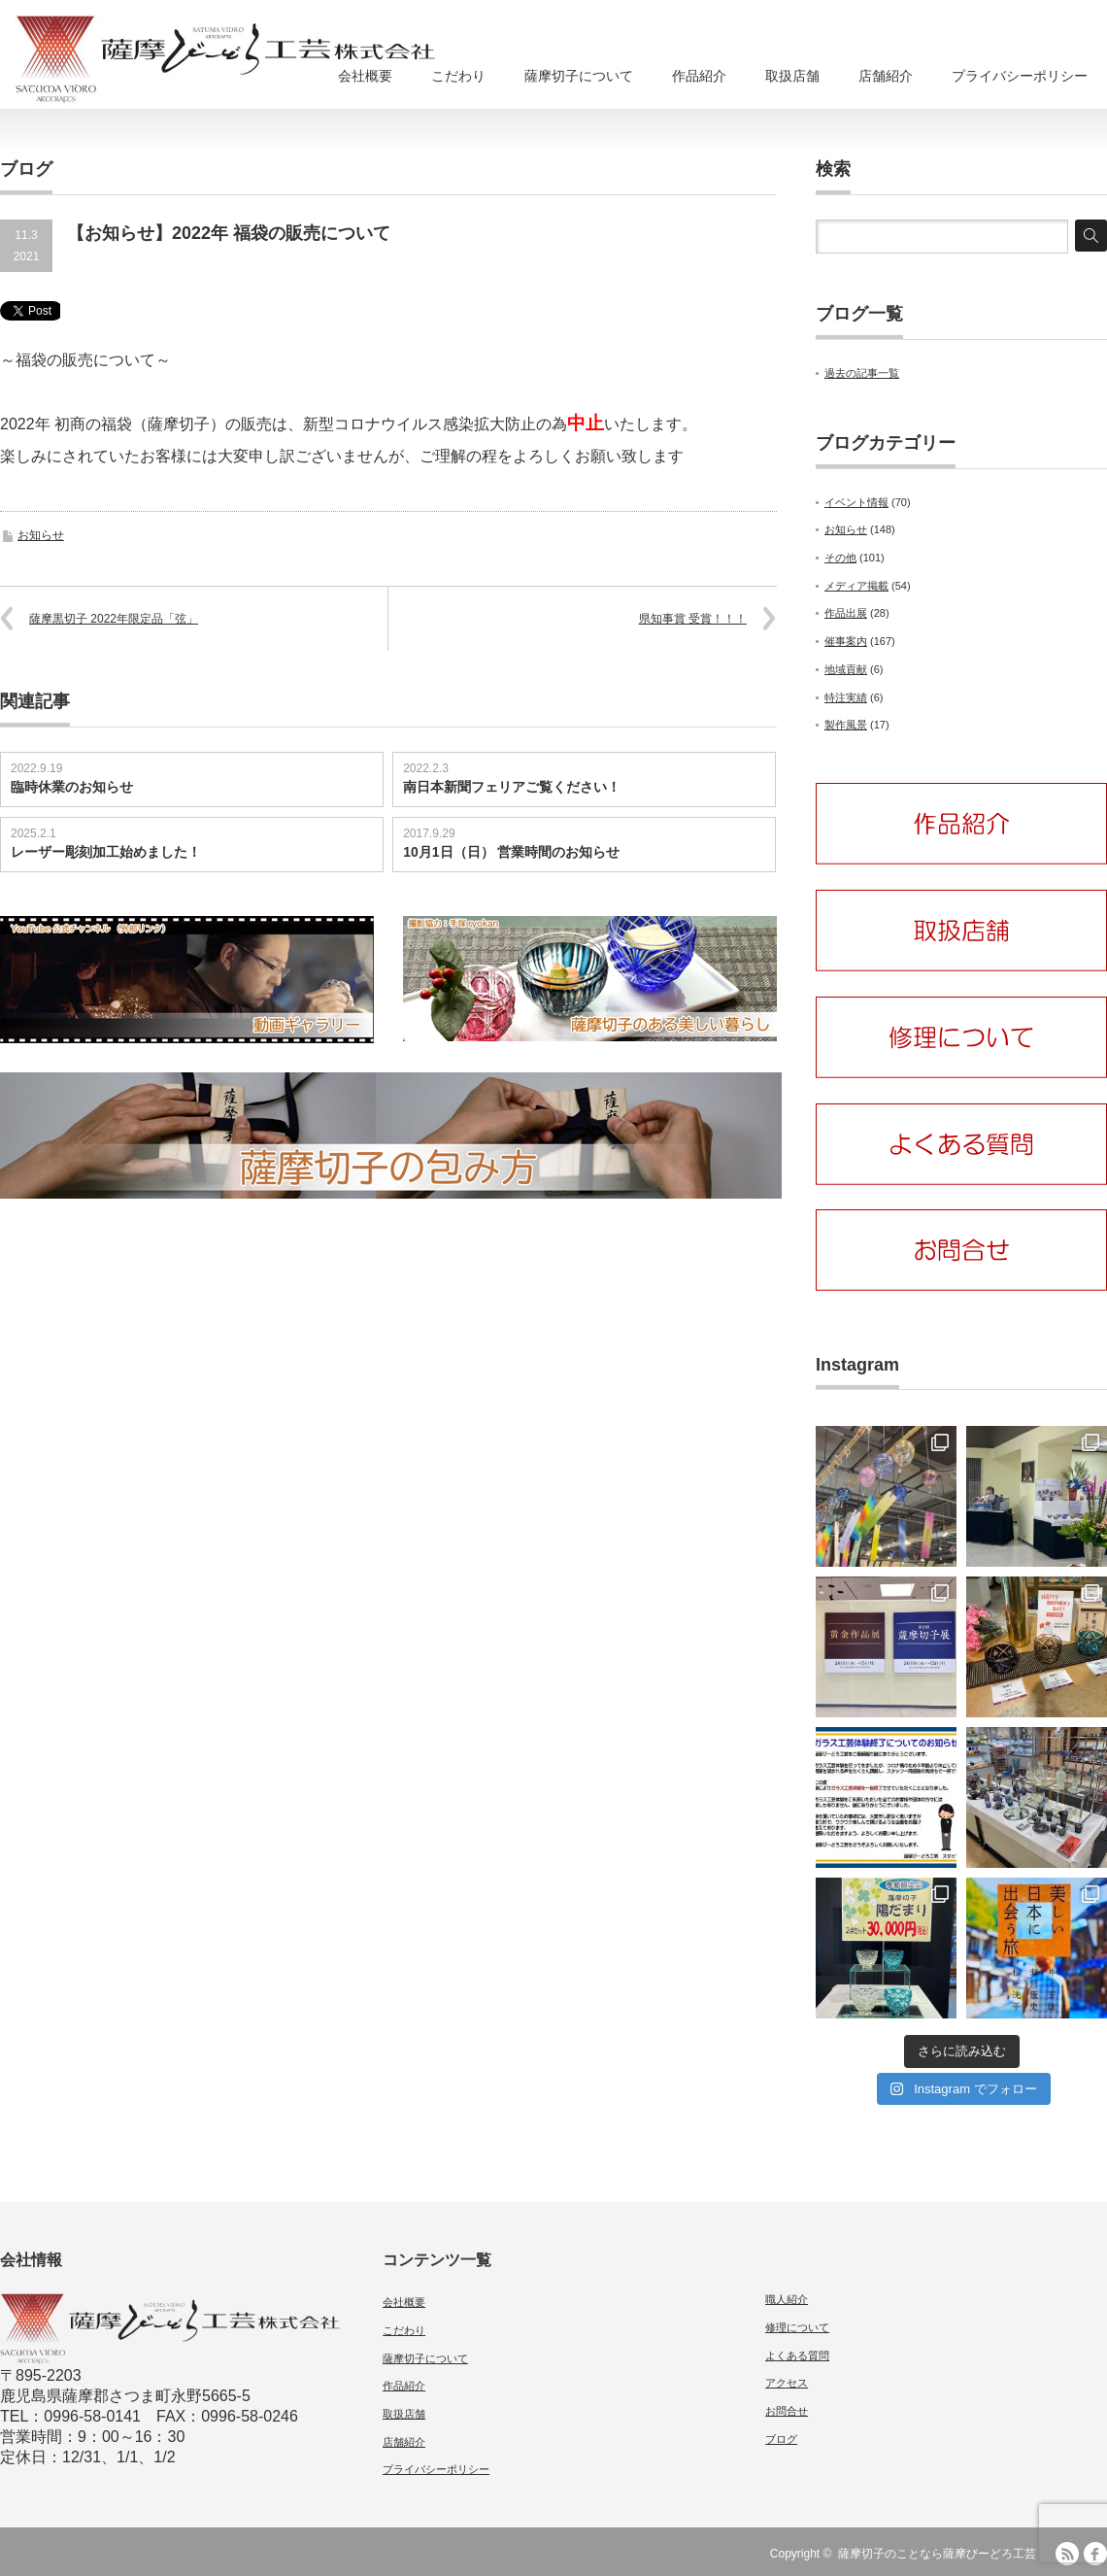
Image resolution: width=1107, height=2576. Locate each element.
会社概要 (365, 76)
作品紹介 (699, 76)
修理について (797, 2327)
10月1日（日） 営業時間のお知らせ (511, 852)
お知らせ (40, 535)
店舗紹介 (885, 76)
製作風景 (845, 724)
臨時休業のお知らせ (72, 787)
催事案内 (845, 641)
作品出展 (845, 613)
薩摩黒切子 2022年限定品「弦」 (113, 619)
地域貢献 (845, 669)
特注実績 (845, 697)
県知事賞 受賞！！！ (693, 619)
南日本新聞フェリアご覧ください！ (512, 787)
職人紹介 (786, 2299)
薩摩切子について (578, 76)
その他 (840, 557)
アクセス (786, 2383)
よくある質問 (797, 2355)
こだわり (458, 76)
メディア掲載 (856, 586)
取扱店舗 (792, 76)
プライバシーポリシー (1020, 76)
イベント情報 (856, 502)
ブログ (781, 2439)
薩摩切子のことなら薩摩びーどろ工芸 (937, 2553)
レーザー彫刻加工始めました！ (106, 852)
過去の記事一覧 (861, 373)
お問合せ (786, 2411)
